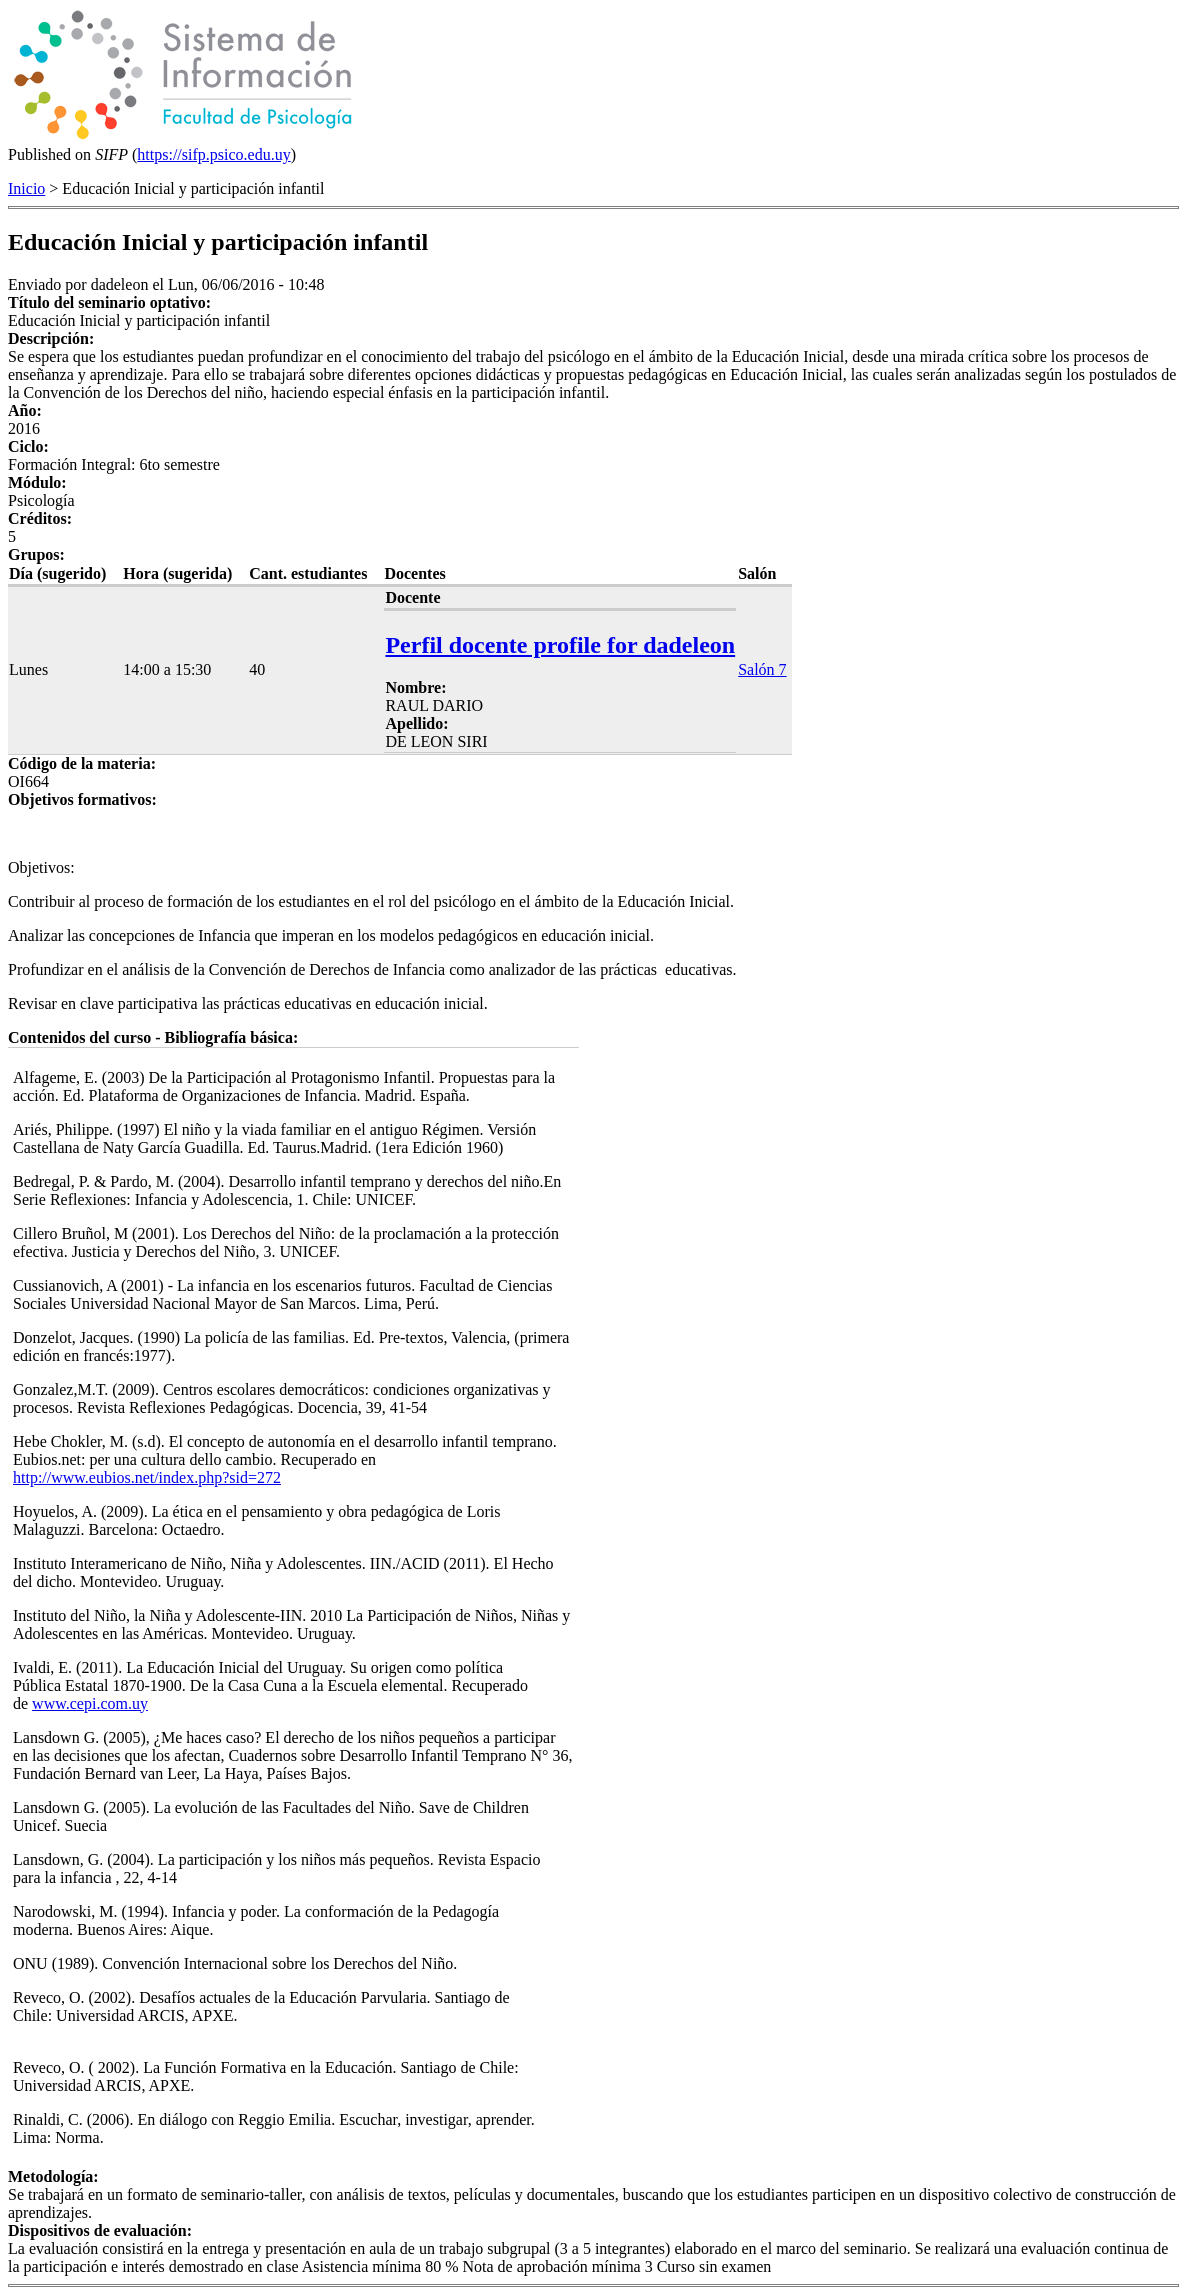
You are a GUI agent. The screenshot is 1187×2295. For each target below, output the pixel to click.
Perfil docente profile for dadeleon (560, 645)
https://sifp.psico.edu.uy (213, 154)
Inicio (26, 188)
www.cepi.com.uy (90, 1703)
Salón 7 (762, 669)
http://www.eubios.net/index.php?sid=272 (147, 1477)
